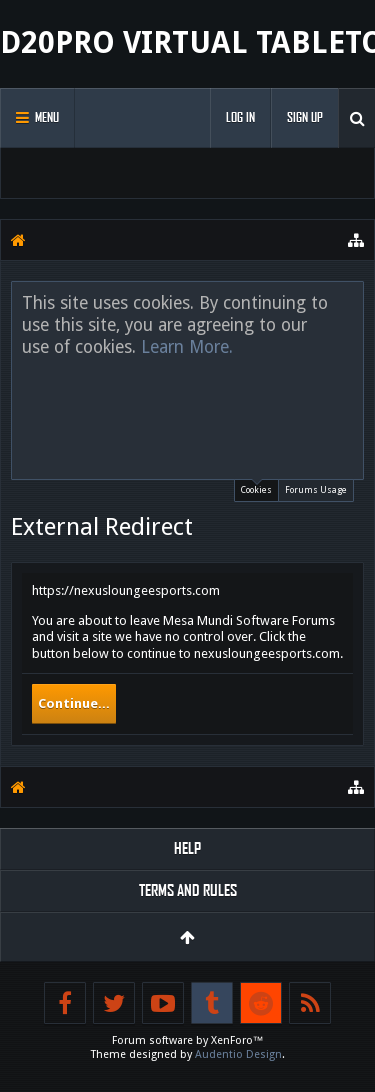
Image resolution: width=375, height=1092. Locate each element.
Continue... (74, 703)
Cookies (256, 487)
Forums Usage (316, 490)
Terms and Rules (188, 890)
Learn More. (187, 347)
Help (187, 848)
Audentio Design (238, 1054)
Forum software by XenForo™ (188, 1040)
